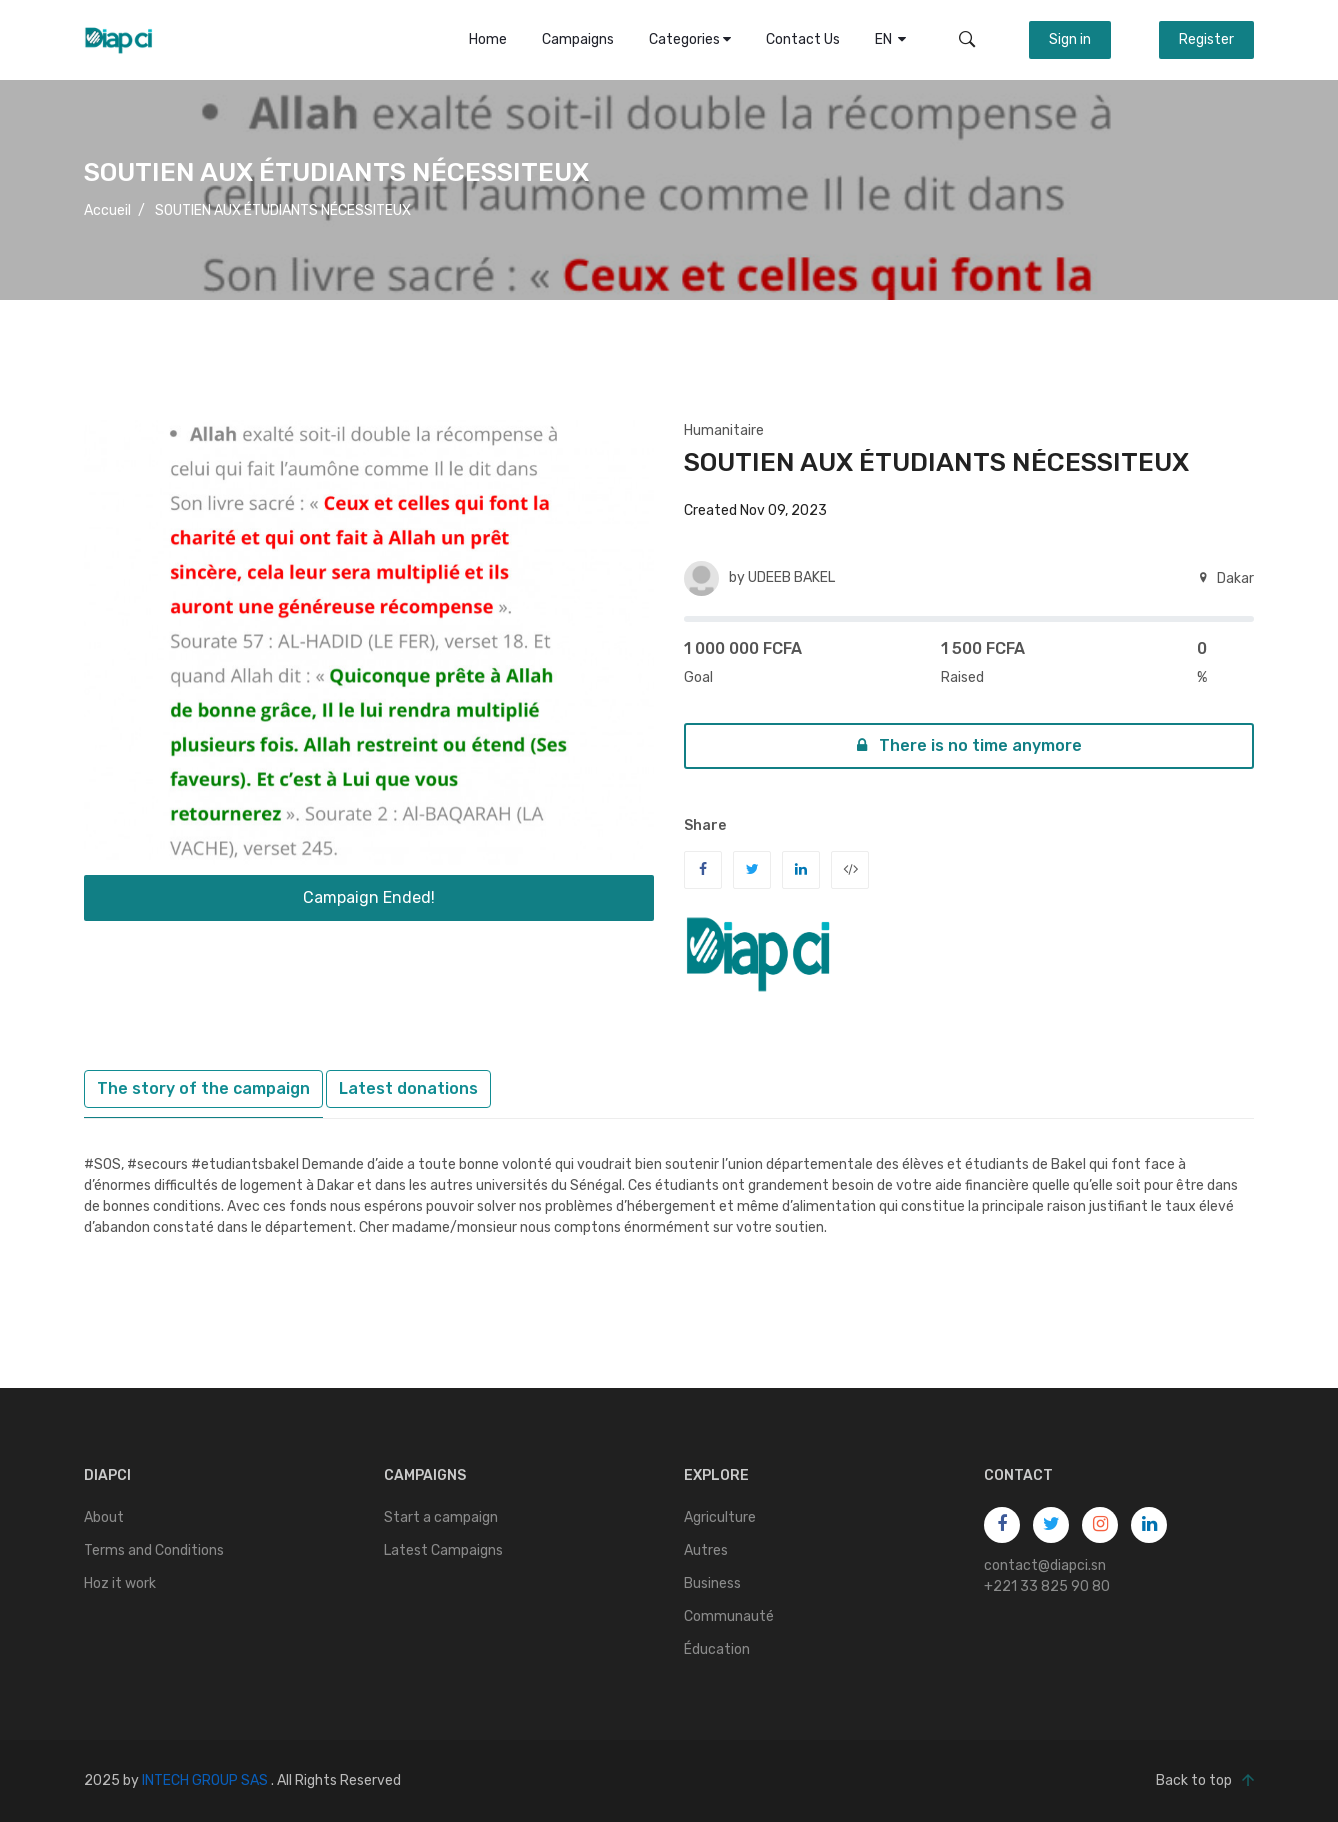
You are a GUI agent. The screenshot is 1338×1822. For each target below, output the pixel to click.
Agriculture (720, 1517)
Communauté (729, 1616)
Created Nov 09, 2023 (755, 510)
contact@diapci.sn (1045, 1565)
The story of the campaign (203, 1088)
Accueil (107, 210)
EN (890, 39)
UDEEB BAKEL (791, 577)
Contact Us (803, 39)
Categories (690, 39)
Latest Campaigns (443, 1550)
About (104, 1517)
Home (488, 39)
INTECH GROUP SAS (205, 1780)
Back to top (1205, 1781)
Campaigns (578, 39)
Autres (706, 1550)
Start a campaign (441, 1517)
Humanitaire (724, 430)
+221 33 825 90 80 (1047, 1586)
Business (712, 1583)
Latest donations (408, 1088)
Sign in (1070, 39)
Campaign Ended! (369, 897)
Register (1206, 39)
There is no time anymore (969, 745)
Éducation (717, 1649)
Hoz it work (120, 1583)
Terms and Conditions (154, 1550)
